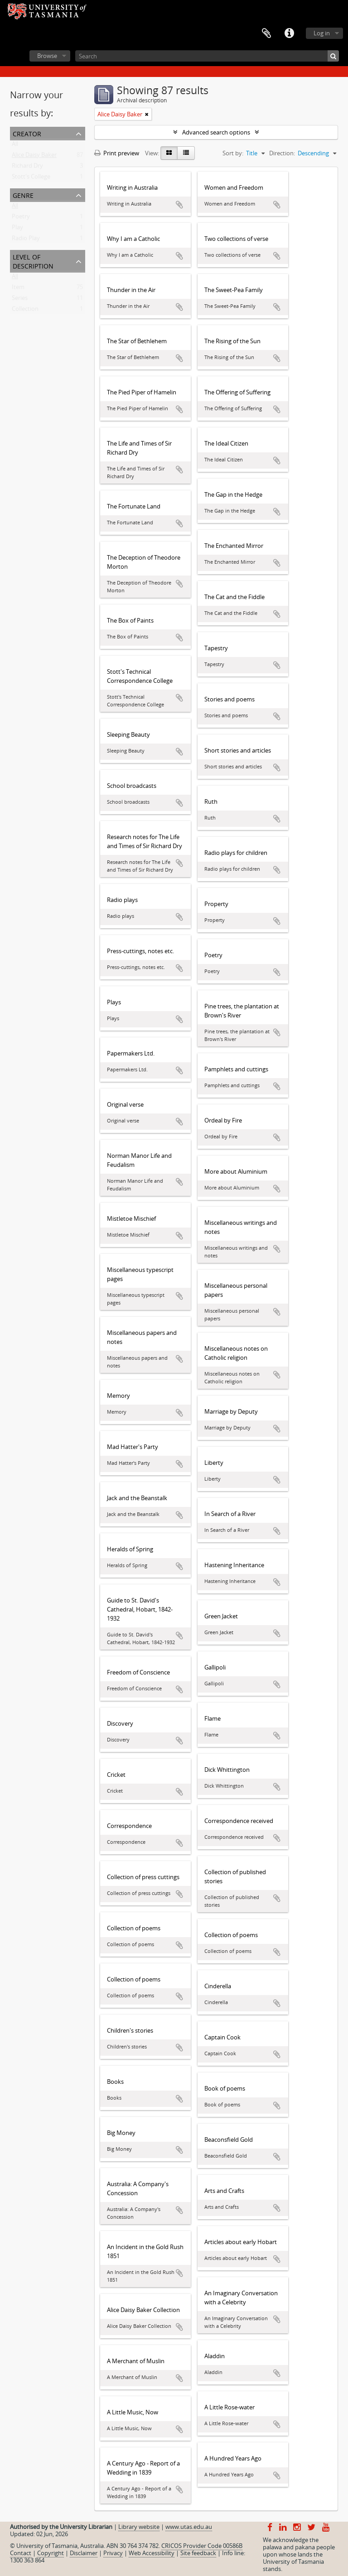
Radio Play (26, 240)
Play (17, 229)
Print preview (116, 153)
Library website (139, 2527)
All (15, 146)
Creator (27, 133)
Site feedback (198, 2553)
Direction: (282, 153)
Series (20, 300)
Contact (20, 2553)
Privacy (113, 2553)
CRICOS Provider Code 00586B (201, 2546)
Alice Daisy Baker (34, 157)
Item (18, 289)
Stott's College (31, 178)
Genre (23, 194)
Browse (47, 56)
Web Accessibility (151, 2553)
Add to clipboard (179, 204)
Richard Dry (27, 167)
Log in (322, 33)
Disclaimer (83, 2553)
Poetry (21, 218)
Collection (25, 311)
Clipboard (266, 33)
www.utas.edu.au (188, 2527)
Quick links (289, 33)
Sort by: (232, 153)
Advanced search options (216, 132)
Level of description (33, 260)
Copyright (50, 2553)
